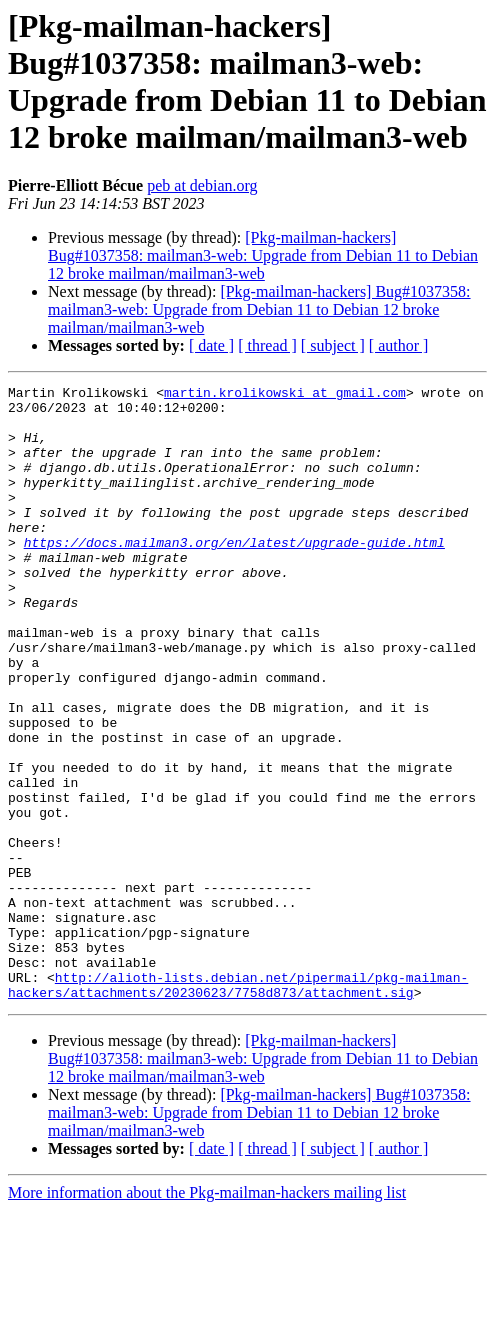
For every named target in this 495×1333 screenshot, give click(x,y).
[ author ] (399, 345)
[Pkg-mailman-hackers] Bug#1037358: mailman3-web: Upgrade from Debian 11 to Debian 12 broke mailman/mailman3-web (263, 255)
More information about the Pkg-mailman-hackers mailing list (207, 1315)
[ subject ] (333, 345)
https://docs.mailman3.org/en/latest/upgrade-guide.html (234, 575)
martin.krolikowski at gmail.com (285, 395)
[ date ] (211, 345)
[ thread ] (267, 345)
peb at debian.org (202, 185)
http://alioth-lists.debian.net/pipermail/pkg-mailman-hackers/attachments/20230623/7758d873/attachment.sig (238, 1106)
